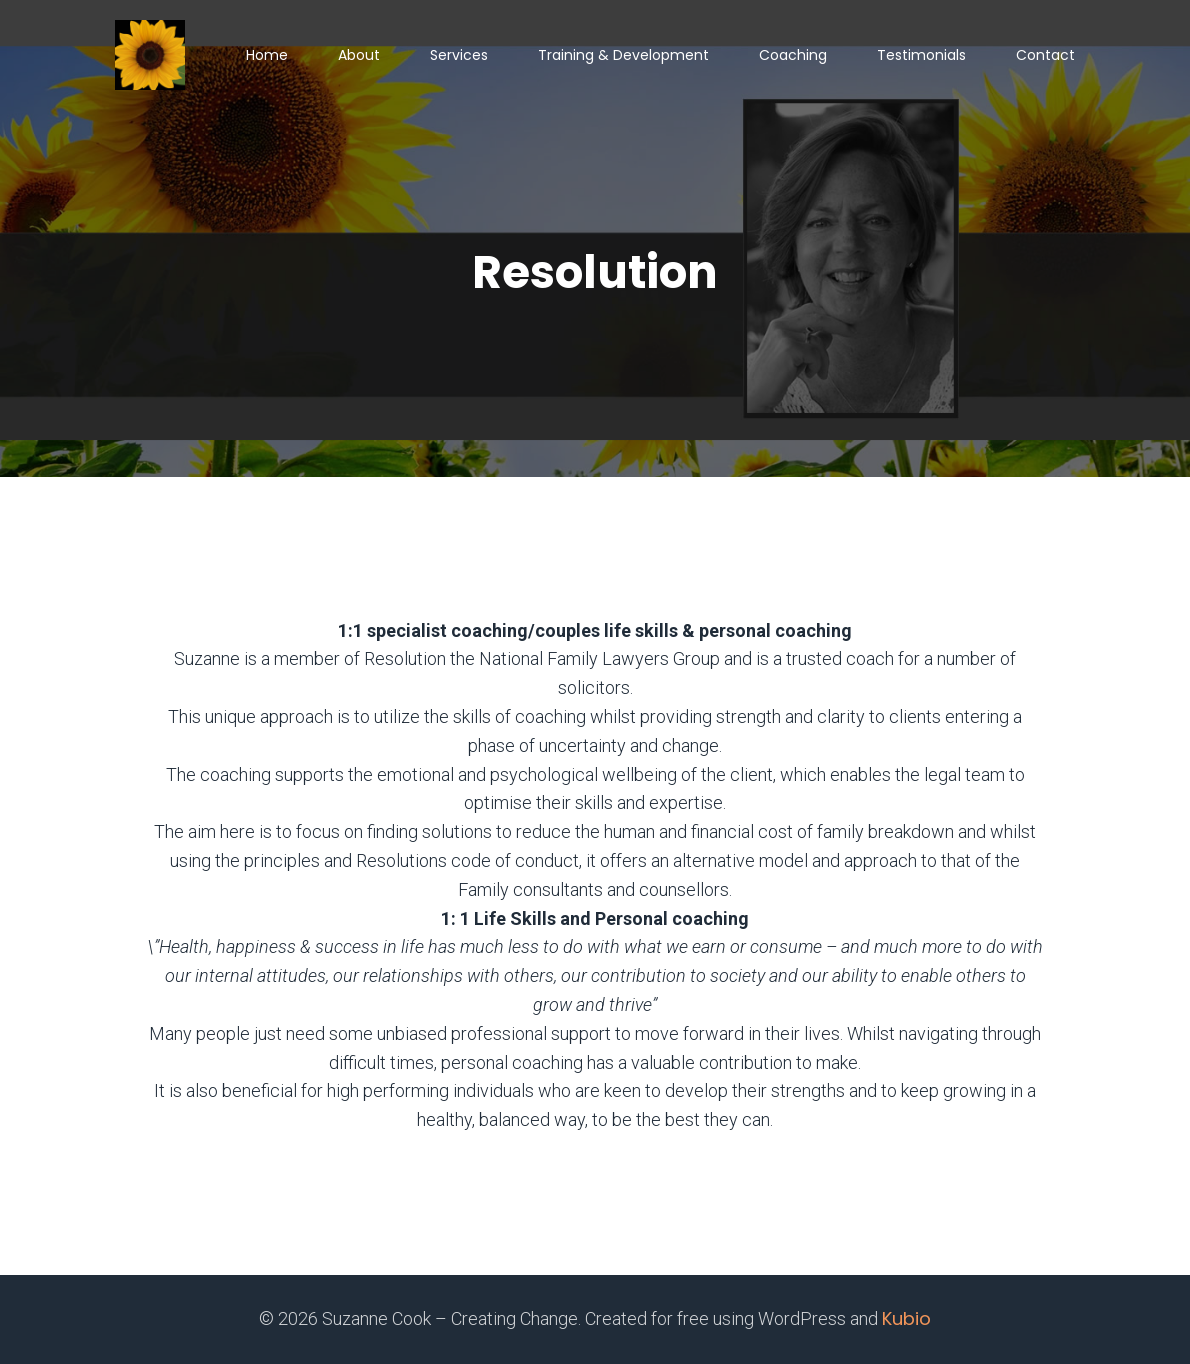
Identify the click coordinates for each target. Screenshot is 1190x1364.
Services (459, 55)
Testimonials (921, 55)
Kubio (906, 1318)
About (359, 55)
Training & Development (623, 55)
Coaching (793, 55)
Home (267, 55)
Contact (1045, 55)
